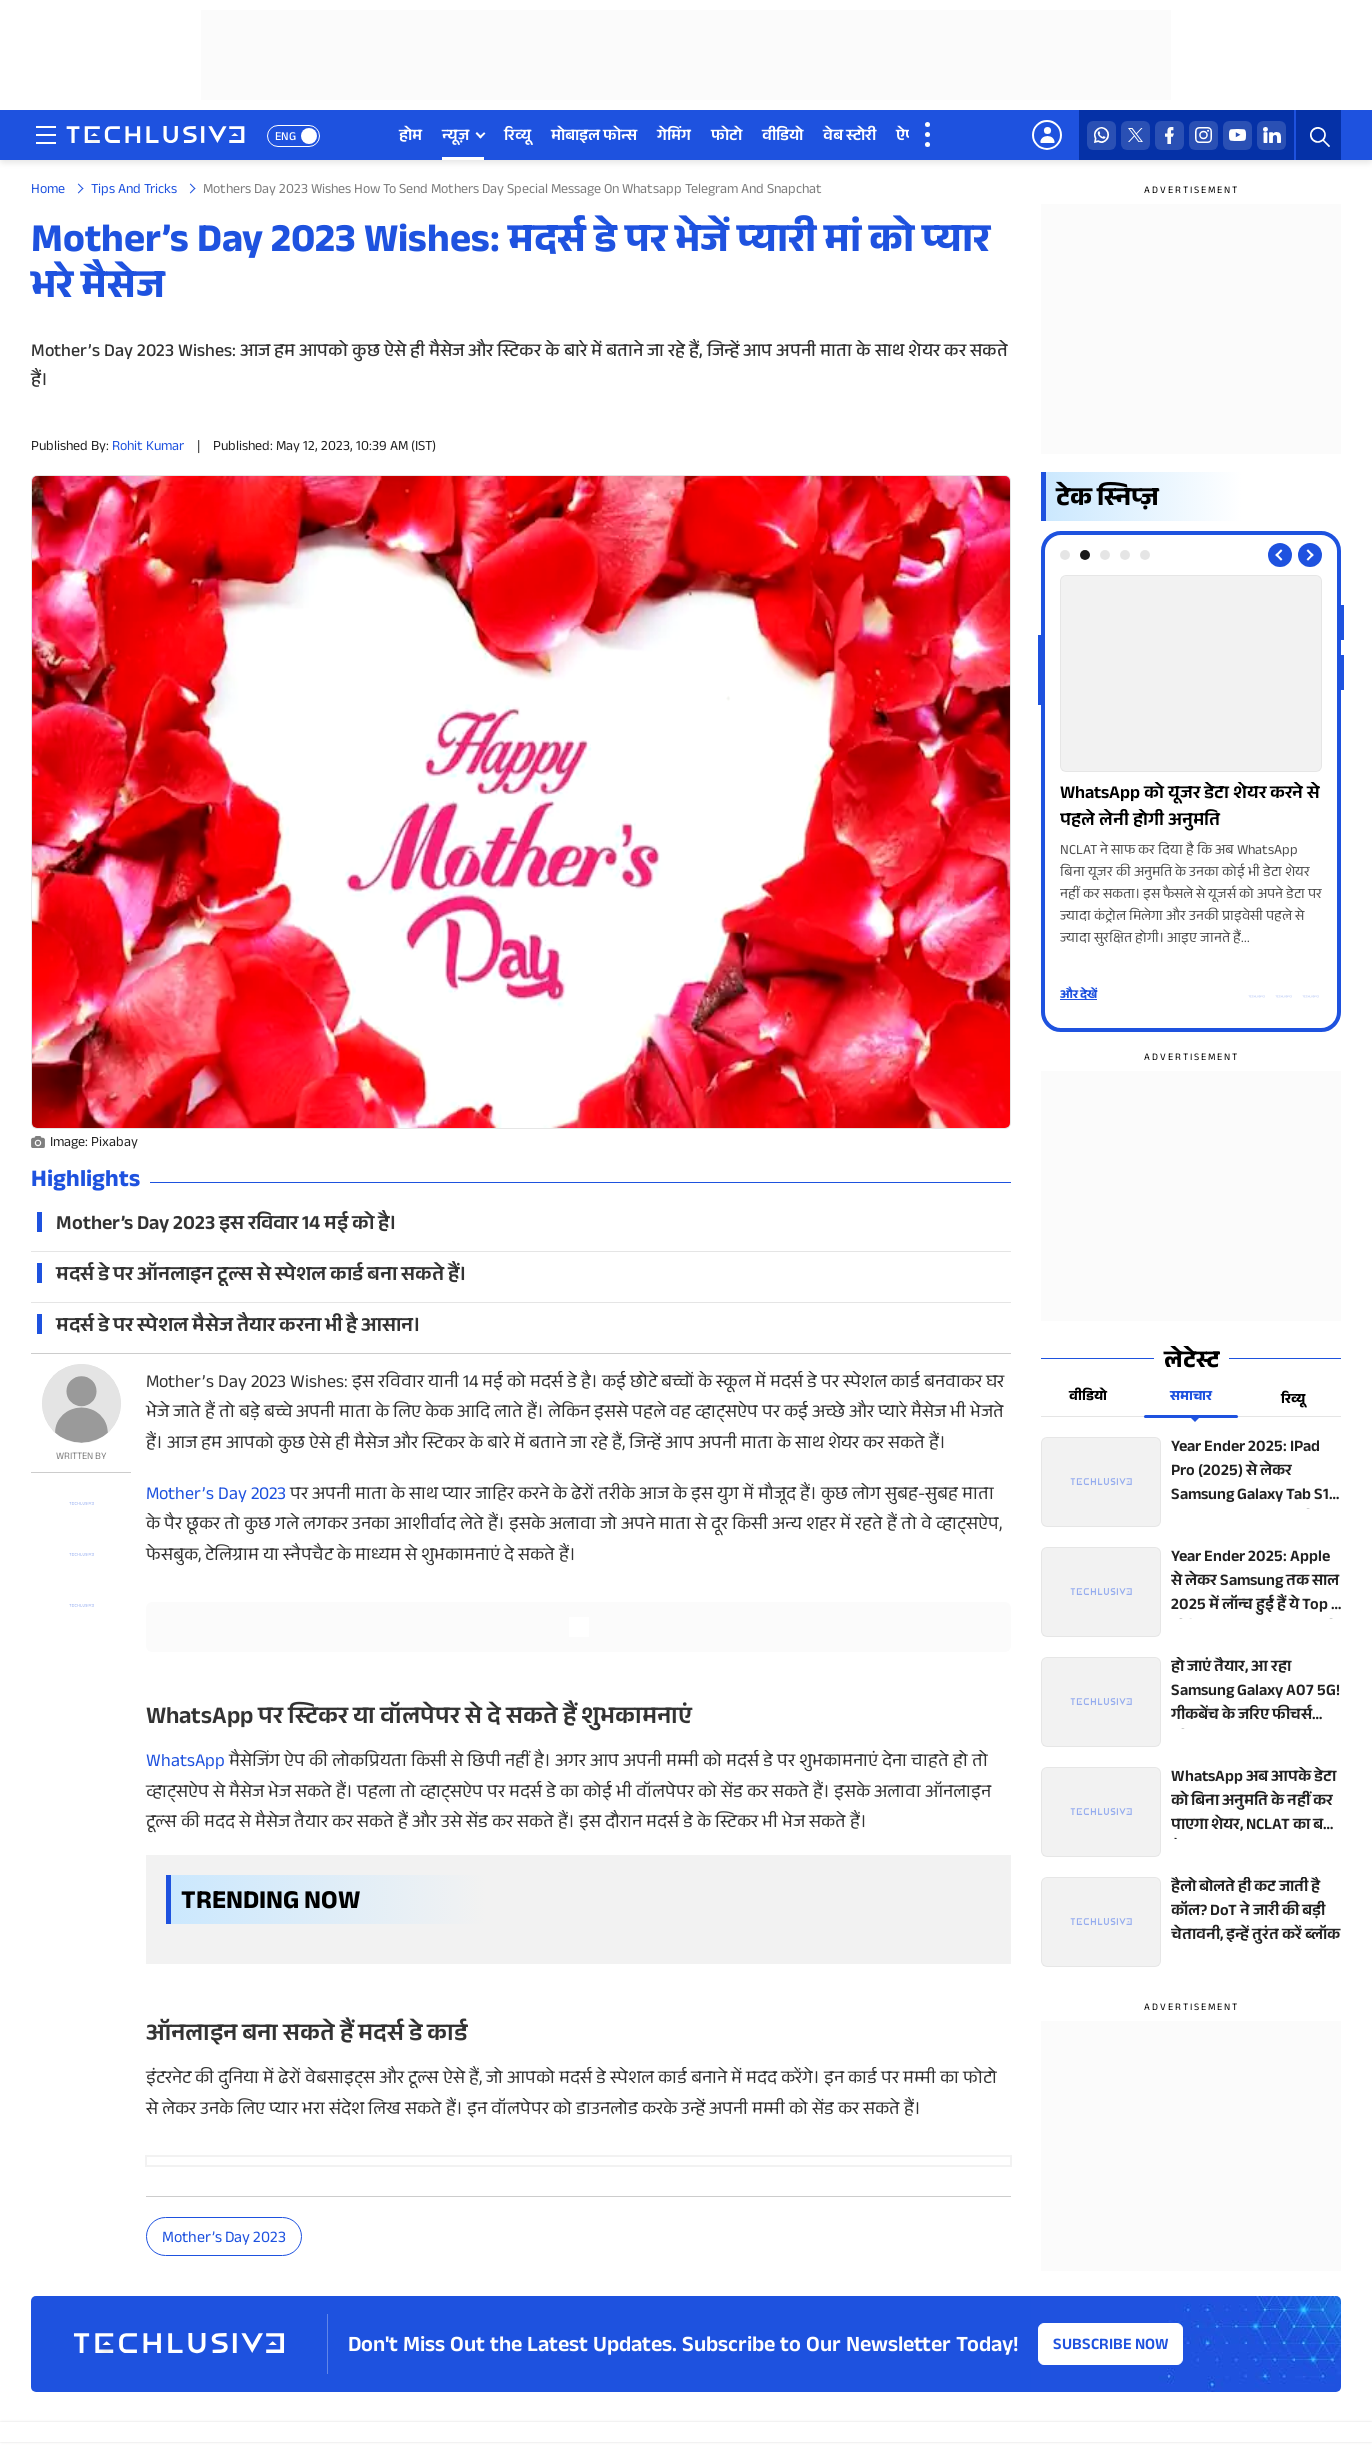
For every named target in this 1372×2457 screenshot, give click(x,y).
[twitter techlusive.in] (1135, 135)
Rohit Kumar (148, 448)
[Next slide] (1310, 555)
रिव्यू (517, 137)
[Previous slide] (1280, 555)
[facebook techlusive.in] (1169, 135)
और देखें (1078, 996)
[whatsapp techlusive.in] (1101, 135)
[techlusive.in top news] (1191, 1482)
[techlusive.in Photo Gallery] (1191, 763)
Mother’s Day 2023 (216, 1496)
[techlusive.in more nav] (929, 135)
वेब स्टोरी (849, 137)
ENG (285, 138)
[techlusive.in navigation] (46, 135)
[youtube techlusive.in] (1237, 135)
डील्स (957, 137)
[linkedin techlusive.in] (1271, 135)
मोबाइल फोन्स (594, 137)
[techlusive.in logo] (155, 137)
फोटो (726, 137)
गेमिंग (674, 137)
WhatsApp (185, 1763)
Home (48, 191)
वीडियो (782, 137)
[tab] (1065, 555)
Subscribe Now (1111, 2346)
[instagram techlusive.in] (1203, 135)
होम (410, 137)
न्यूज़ (455, 137)
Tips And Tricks (134, 191)
